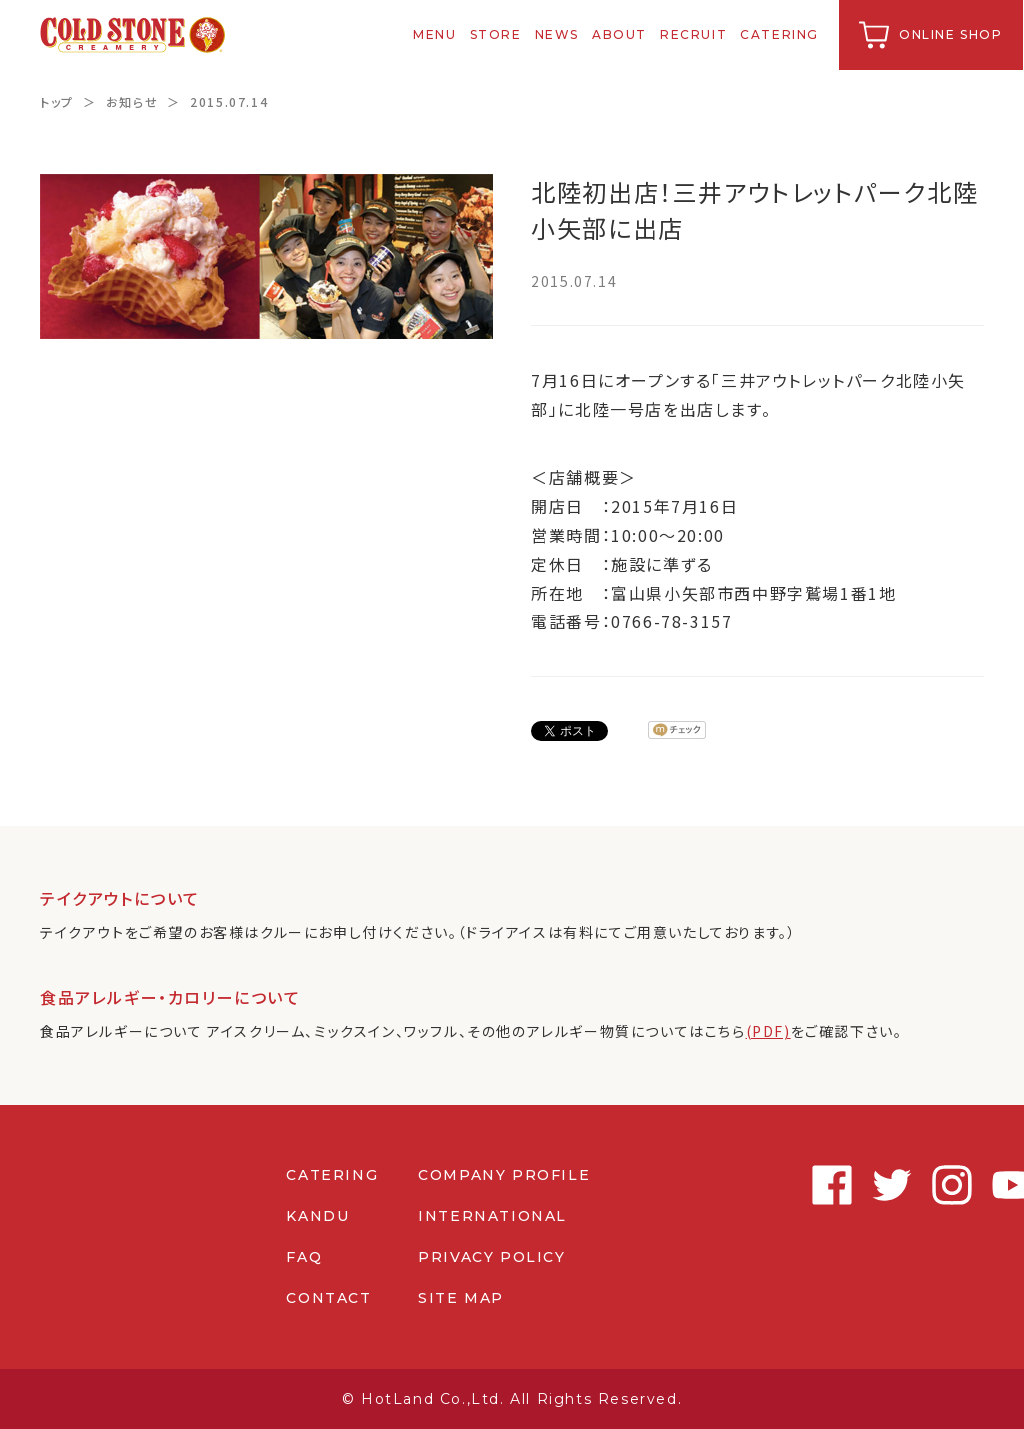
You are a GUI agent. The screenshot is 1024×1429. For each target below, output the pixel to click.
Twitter (844, 1185)
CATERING (781, 34)
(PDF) (768, 1031)
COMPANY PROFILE (504, 1175)
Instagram (904, 1185)
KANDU (317, 1216)
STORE (497, 34)
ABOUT (620, 34)
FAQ (304, 1257)
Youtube (964, 1185)
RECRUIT (694, 34)
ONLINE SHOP (952, 34)
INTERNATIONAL (492, 1216)
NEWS (558, 34)
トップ (57, 101)
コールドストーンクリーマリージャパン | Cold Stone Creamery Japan (133, 35)
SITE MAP (461, 1298)
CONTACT (328, 1298)
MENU (436, 34)
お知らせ (132, 101)
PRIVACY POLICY (491, 1257)
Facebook (784, 1185)
